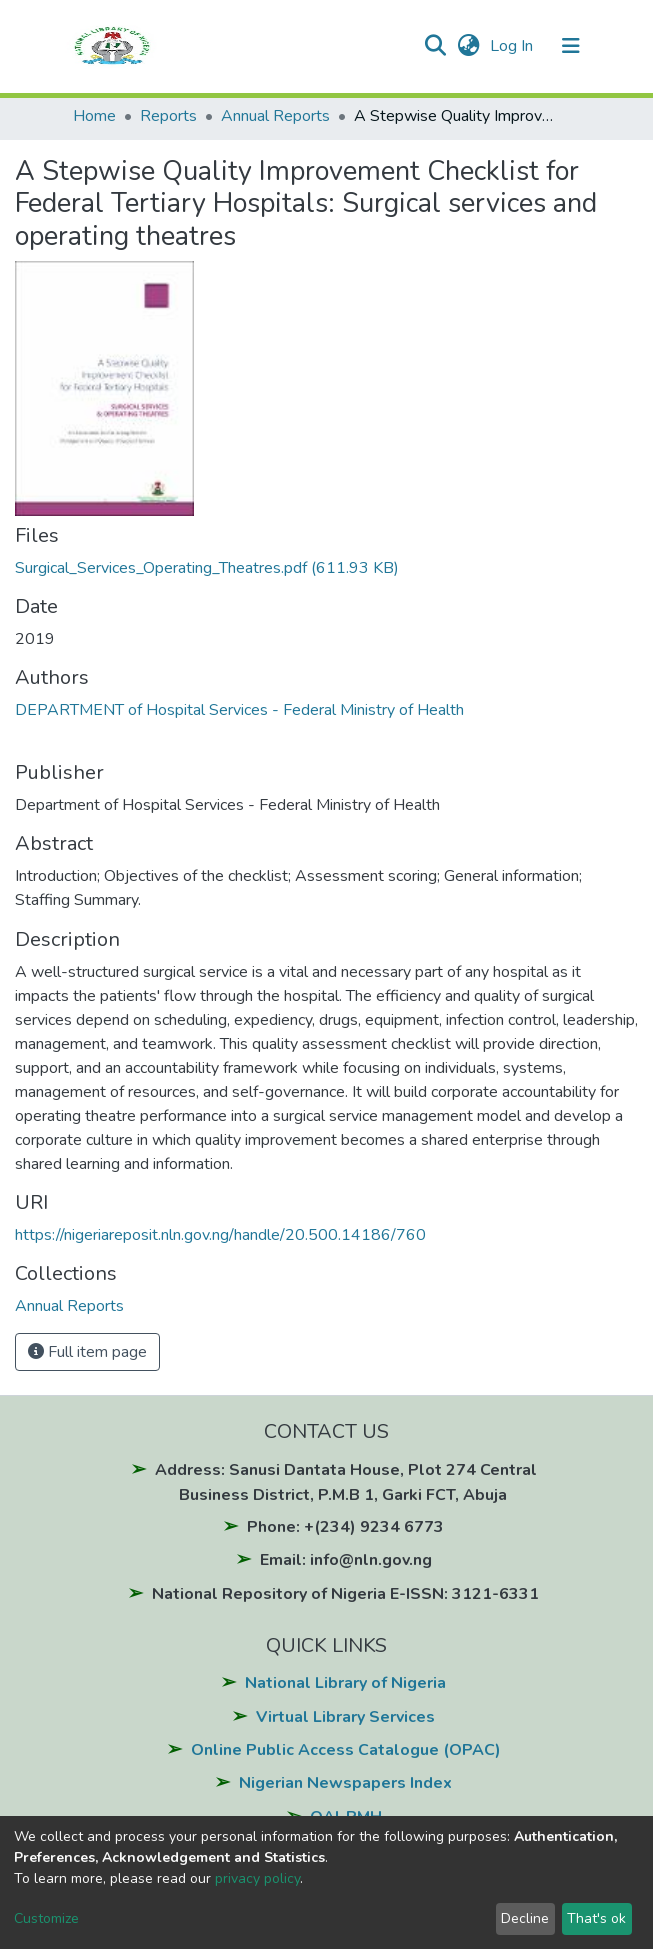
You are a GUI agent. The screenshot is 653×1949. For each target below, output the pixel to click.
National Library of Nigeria (345, 1683)
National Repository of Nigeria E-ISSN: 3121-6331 (345, 1594)
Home (94, 116)
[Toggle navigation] (571, 46)
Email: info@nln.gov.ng (346, 1560)
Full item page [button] (87, 1352)
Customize (46, 1918)
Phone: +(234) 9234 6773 (345, 1527)
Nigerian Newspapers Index (345, 1783)
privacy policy (257, 1878)
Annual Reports (275, 116)
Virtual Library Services (345, 1717)
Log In (513, 46)
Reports (168, 116)
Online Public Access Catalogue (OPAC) (346, 1750)
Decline (525, 1918)
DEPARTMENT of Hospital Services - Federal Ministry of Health (239, 710)
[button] (467, 46)
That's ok (596, 1918)
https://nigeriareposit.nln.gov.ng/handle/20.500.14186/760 (220, 1235)
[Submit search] (435, 46)
